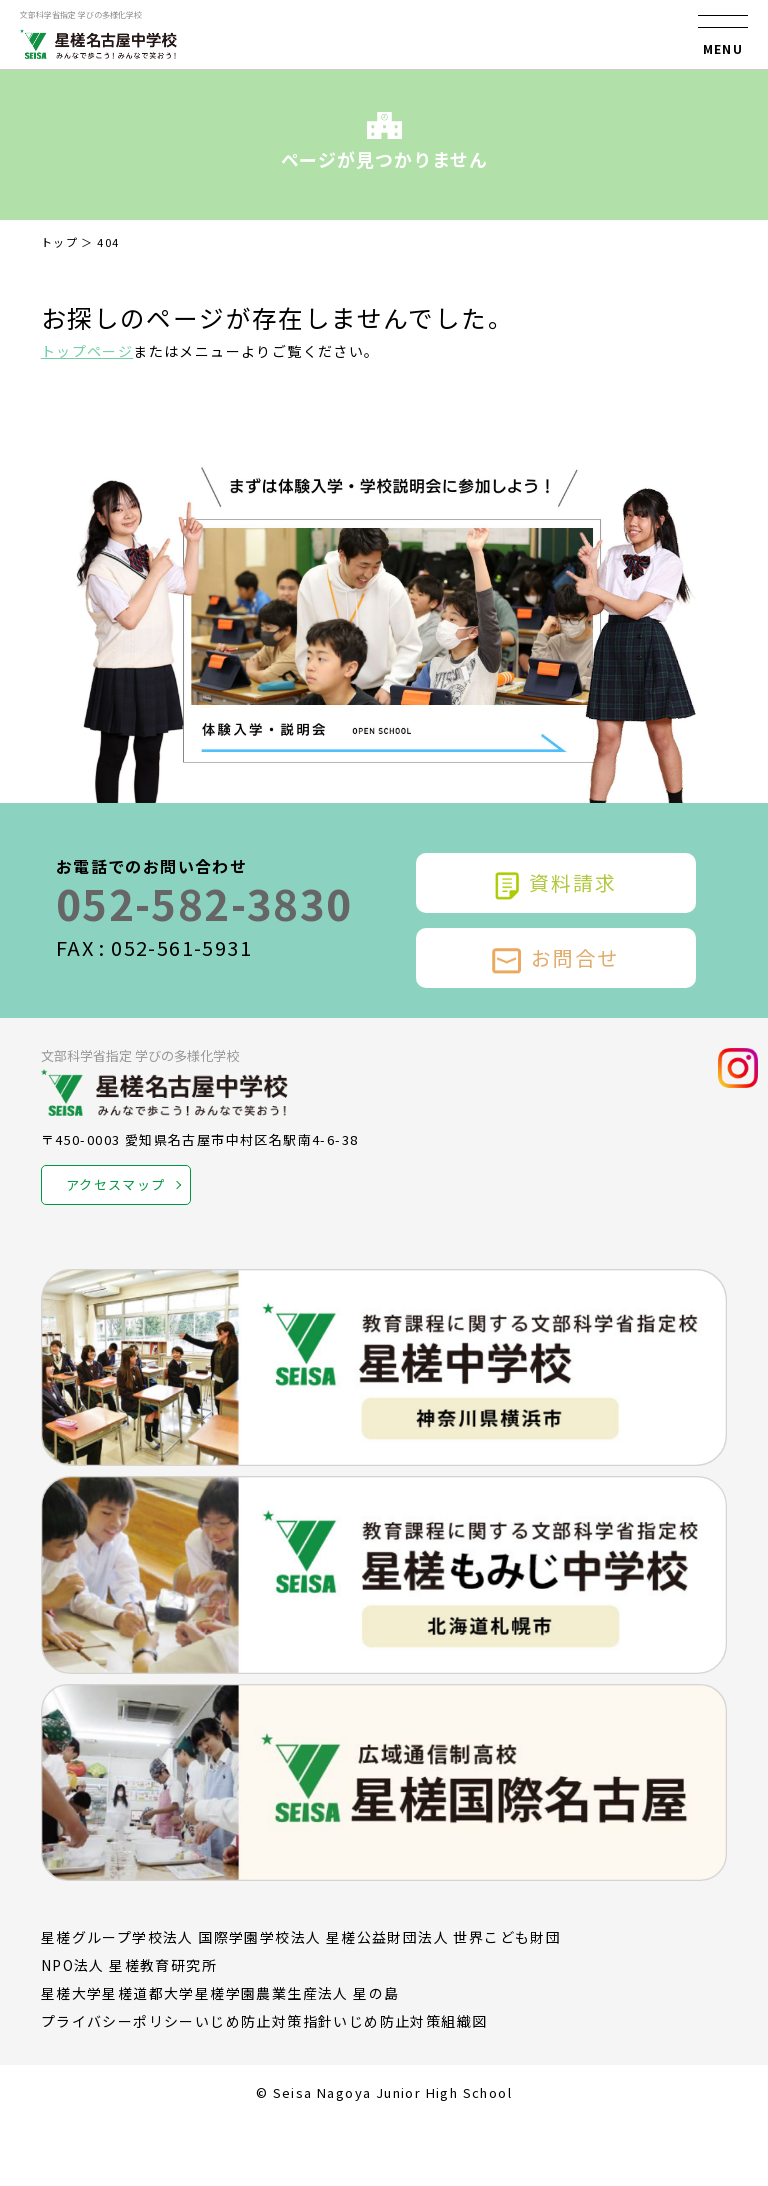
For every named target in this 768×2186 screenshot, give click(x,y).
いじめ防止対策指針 (264, 2021)
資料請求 (556, 883)
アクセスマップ (116, 1184)
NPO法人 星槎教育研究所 (129, 1965)
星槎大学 (72, 1993)
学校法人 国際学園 (196, 1937)
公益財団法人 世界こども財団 (459, 1937)
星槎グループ (86, 1937)
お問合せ (555, 958)
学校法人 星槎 (308, 1937)
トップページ (87, 351)
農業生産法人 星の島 (327, 1993)
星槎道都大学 (148, 1993)
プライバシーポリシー (118, 2021)
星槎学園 (226, 1993)
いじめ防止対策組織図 (410, 2021)
